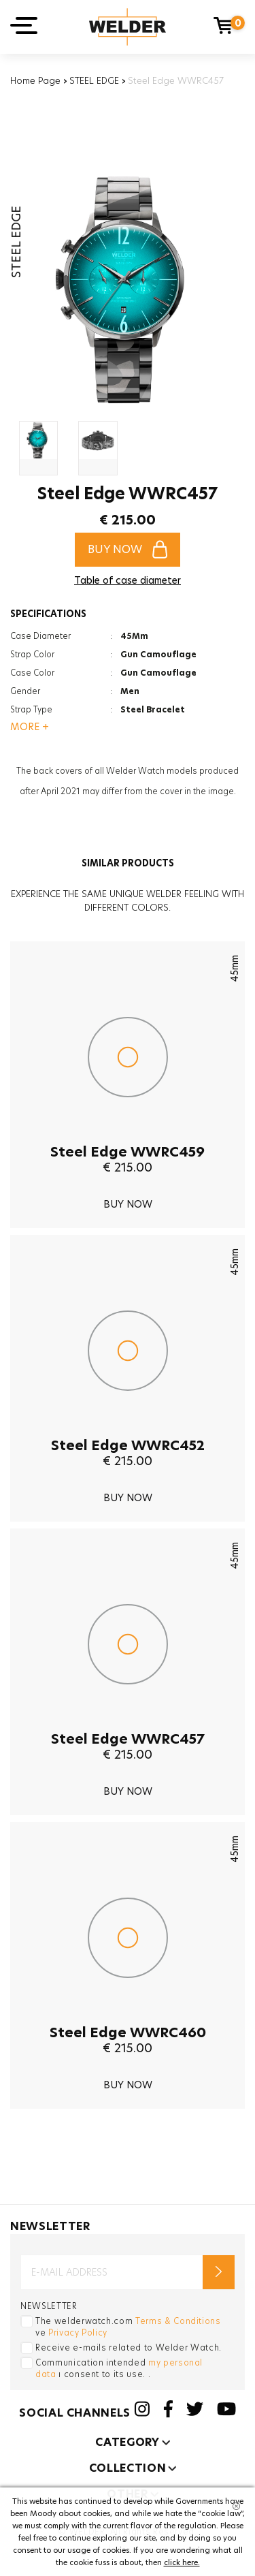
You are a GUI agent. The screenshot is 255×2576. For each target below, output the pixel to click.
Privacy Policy (77, 2332)
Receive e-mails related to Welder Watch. (128, 2347)
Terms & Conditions (178, 2321)
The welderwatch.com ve (128, 2326)
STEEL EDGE (94, 80)
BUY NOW (127, 549)
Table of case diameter (127, 580)
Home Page (35, 80)
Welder (127, 27)
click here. (182, 2562)
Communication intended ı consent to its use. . (119, 2368)
